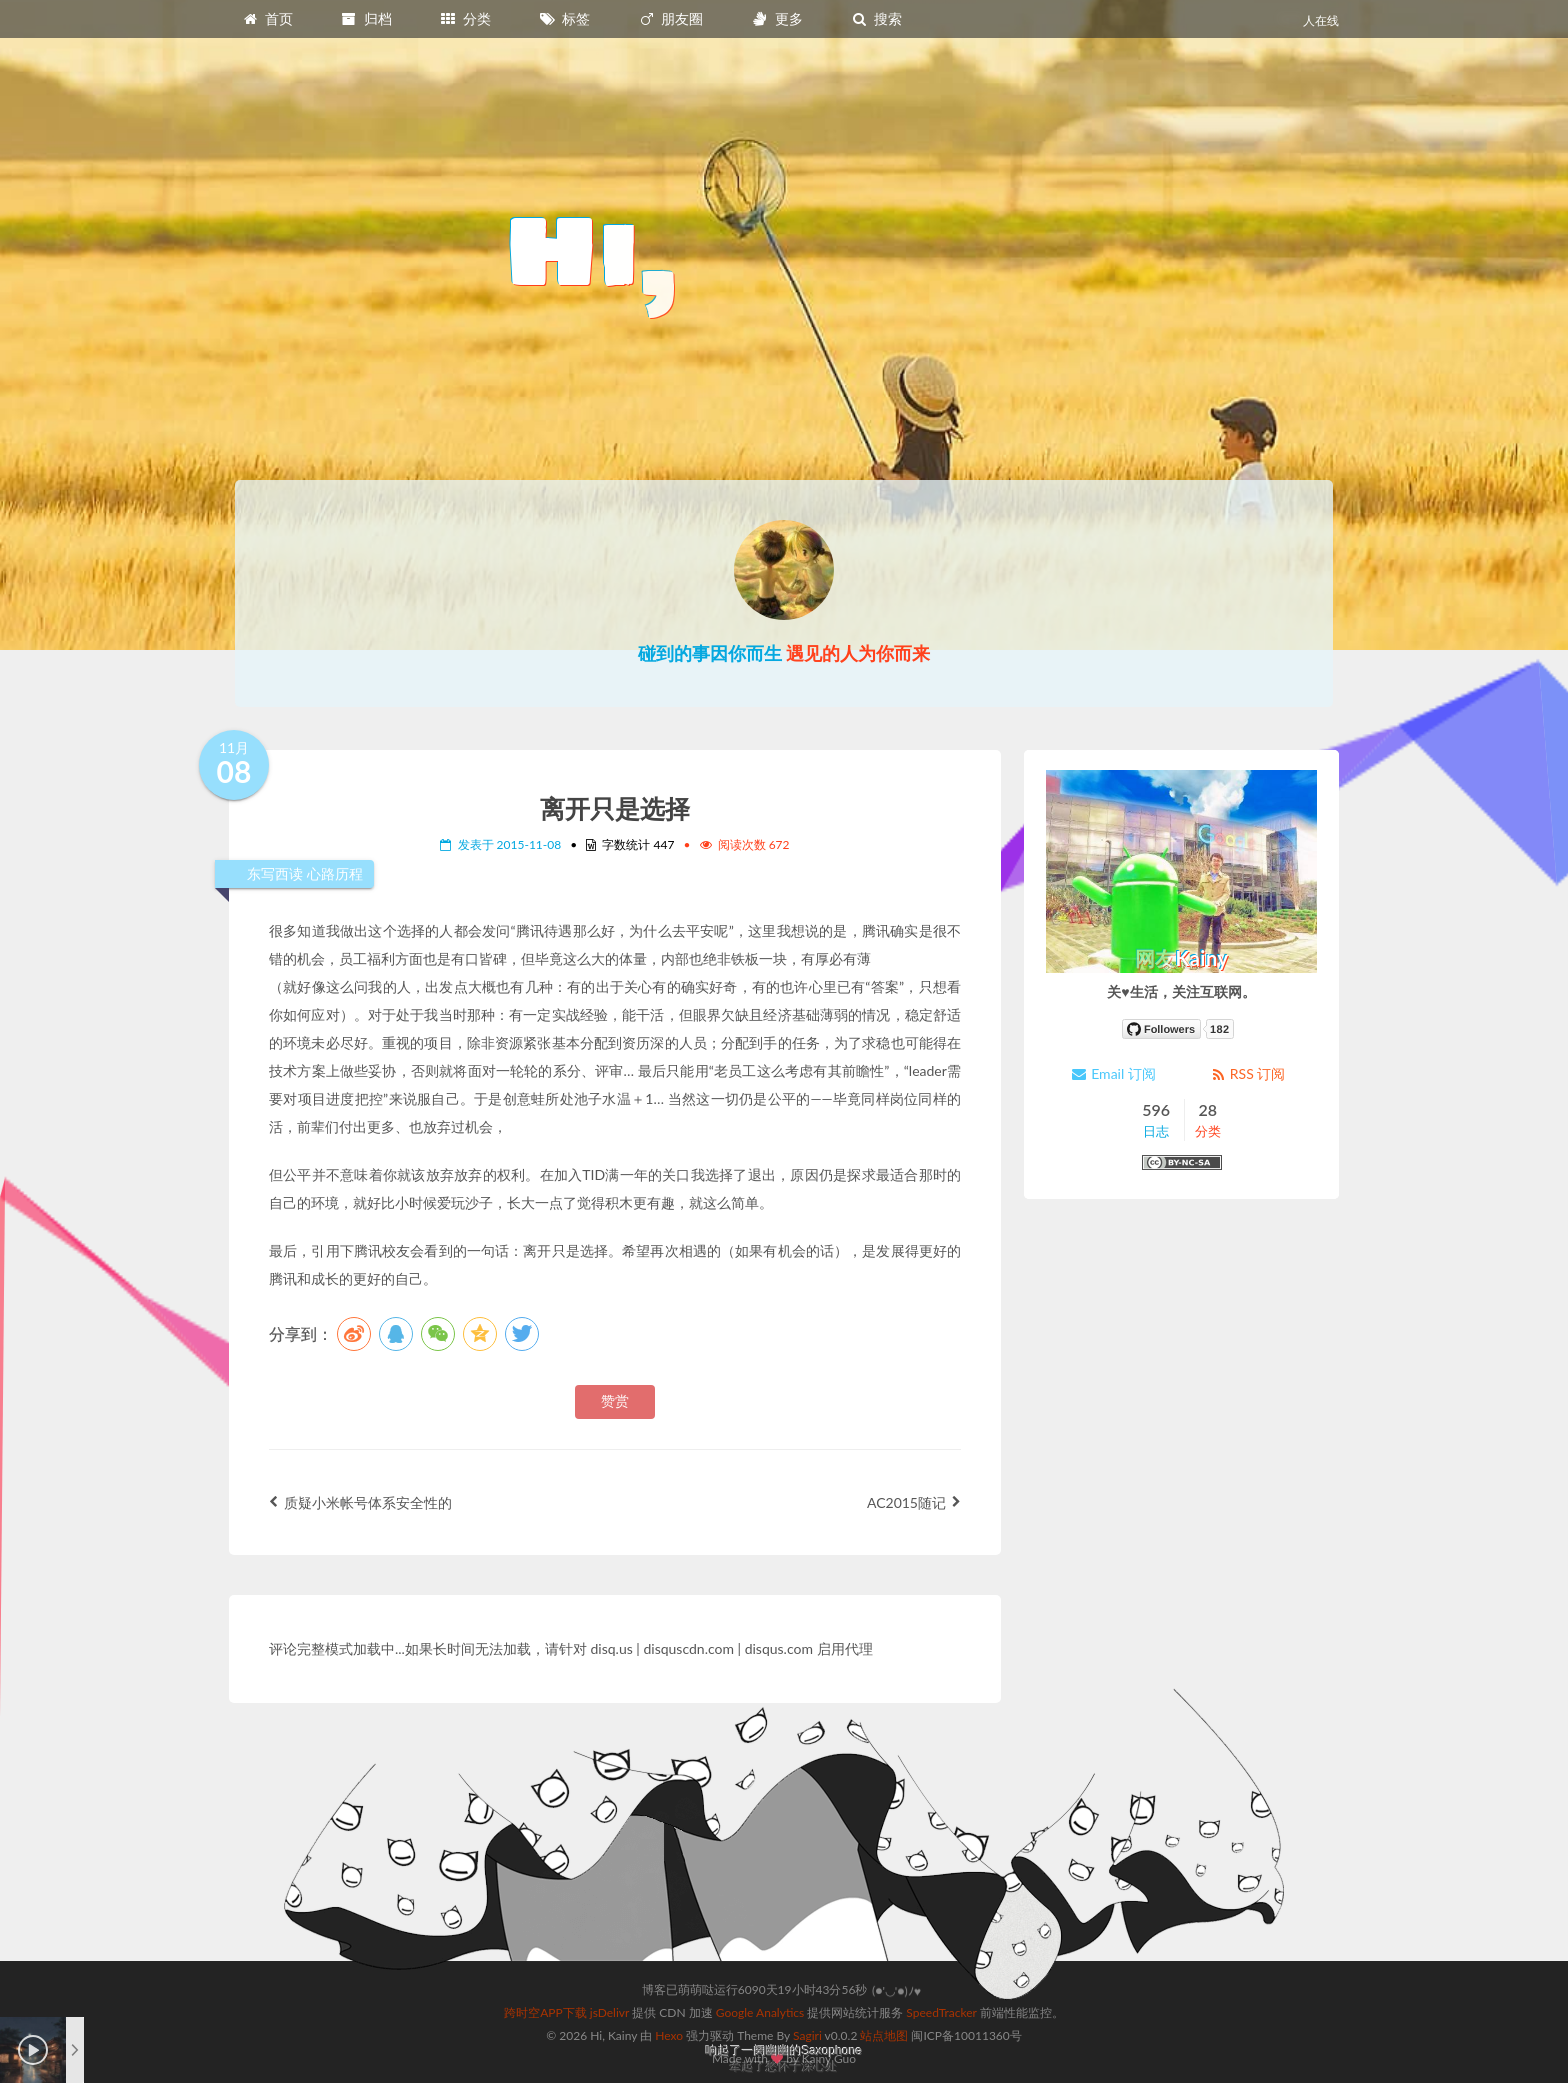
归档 (366, 18)
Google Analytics (760, 2012)
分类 (465, 18)
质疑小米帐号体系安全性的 (360, 1502)
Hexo (669, 2035)
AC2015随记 (914, 1502)
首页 (267, 18)
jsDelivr (609, 2012)
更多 (777, 18)
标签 (565, 18)
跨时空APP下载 (545, 2012)
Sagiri (807, 2035)
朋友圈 (671, 18)
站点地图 (884, 2035)
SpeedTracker (941, 2012)
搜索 (876, 18)
